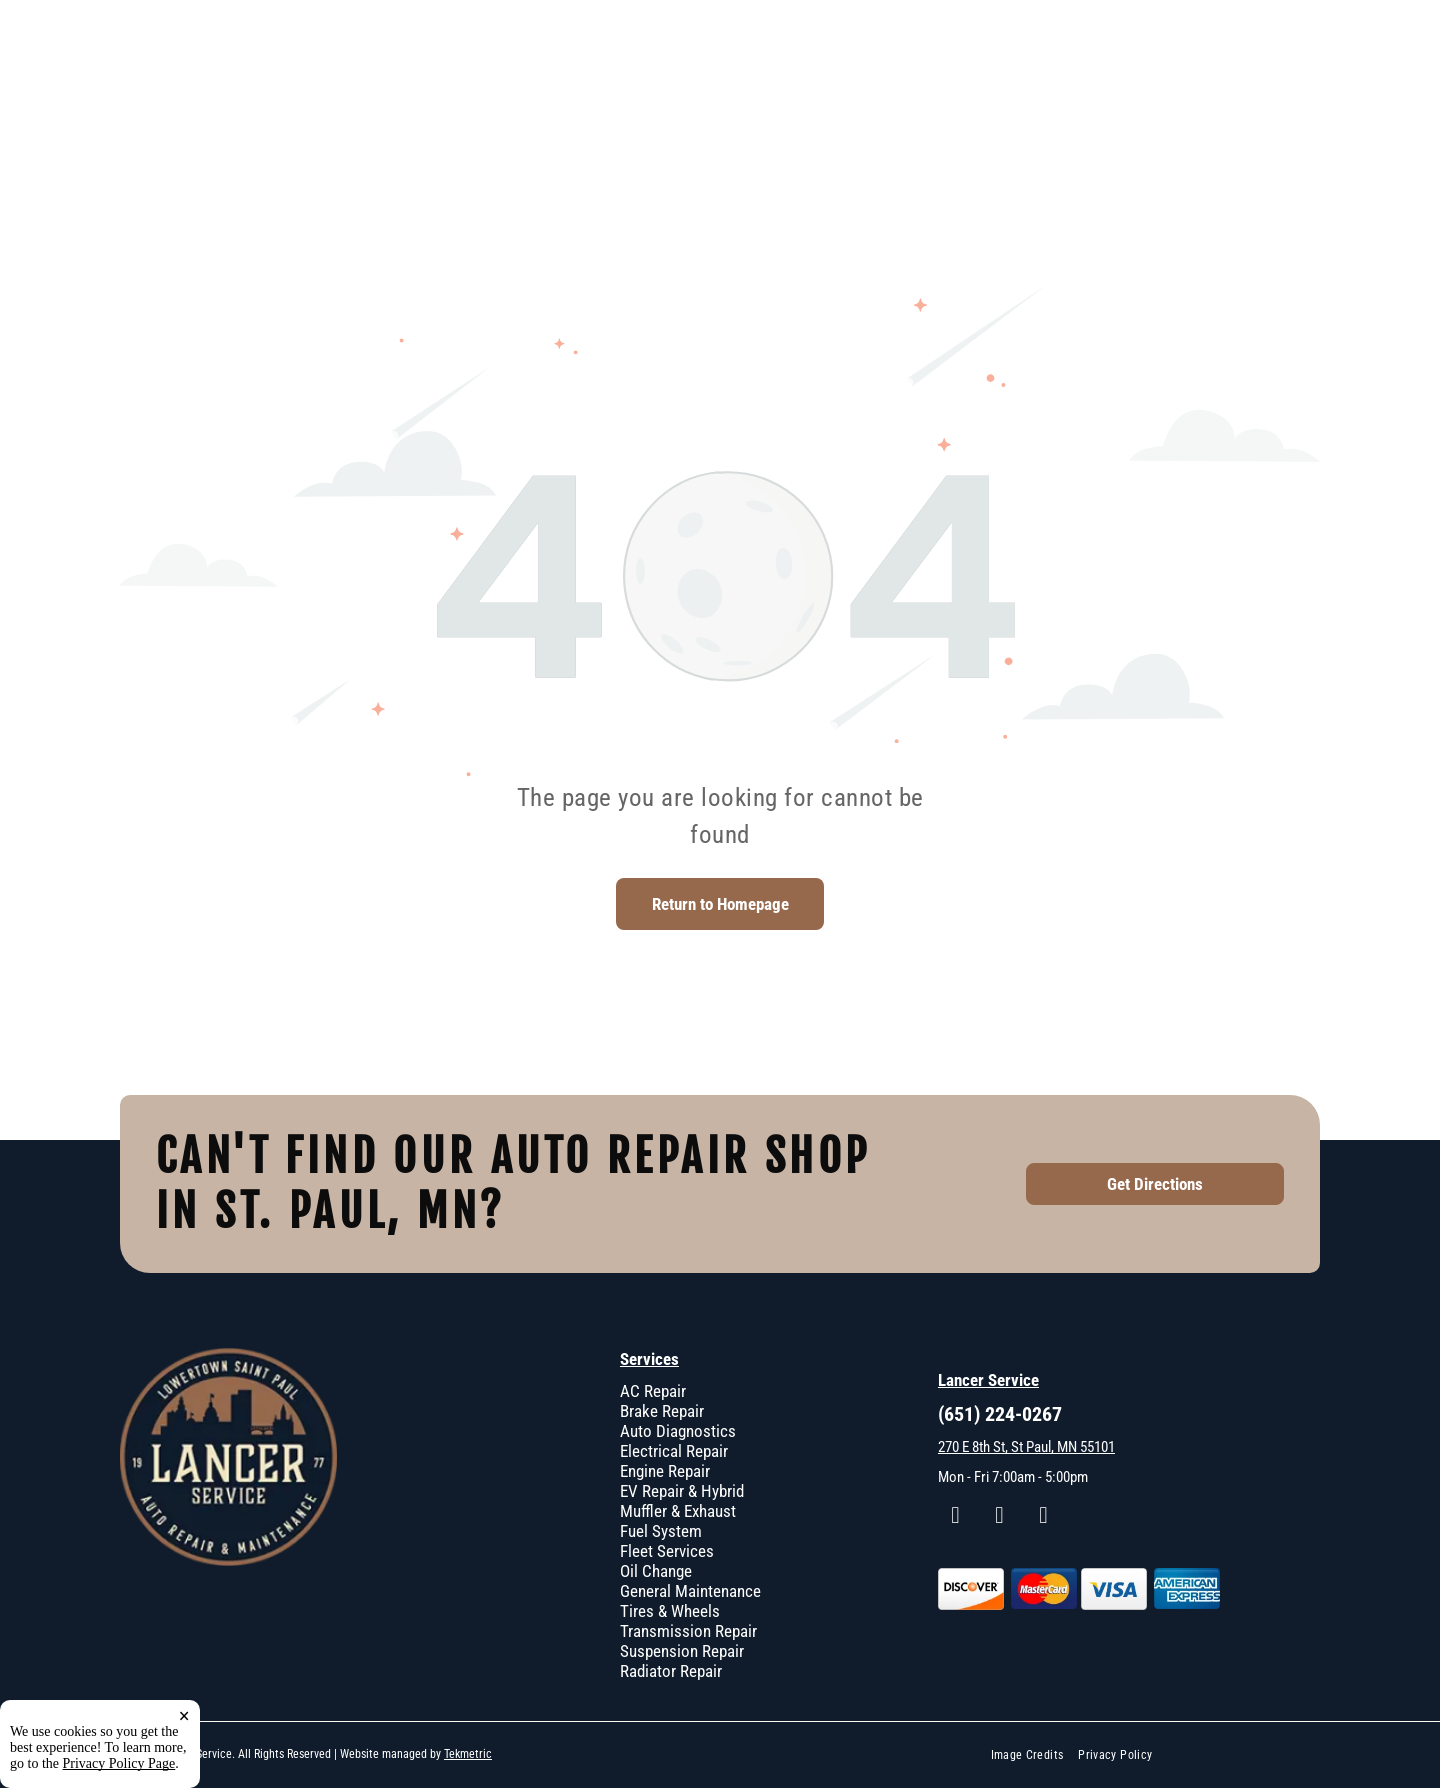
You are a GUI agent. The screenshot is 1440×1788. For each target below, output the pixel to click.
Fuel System (661, 1531)
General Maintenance (690, 1591)
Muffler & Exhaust (678, 1511)
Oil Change (656, 1571)
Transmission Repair (688, 1631)
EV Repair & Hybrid (682, 1491)
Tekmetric (468, 1754)
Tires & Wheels (670, 1611)
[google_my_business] (1043, 1518)
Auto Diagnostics (678, 1431)
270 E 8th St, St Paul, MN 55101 (1026, 1447)
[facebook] (955, 1518)
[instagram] (999, 1518)
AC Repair (653, 1391)
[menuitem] (1035, 1755)
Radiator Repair (671, 1671)
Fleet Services (667, 1551)
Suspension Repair (682, 1651)
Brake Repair (662, 1411)
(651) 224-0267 (1000, 1414)
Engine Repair (665, 1471)
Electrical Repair (674, 1451)
